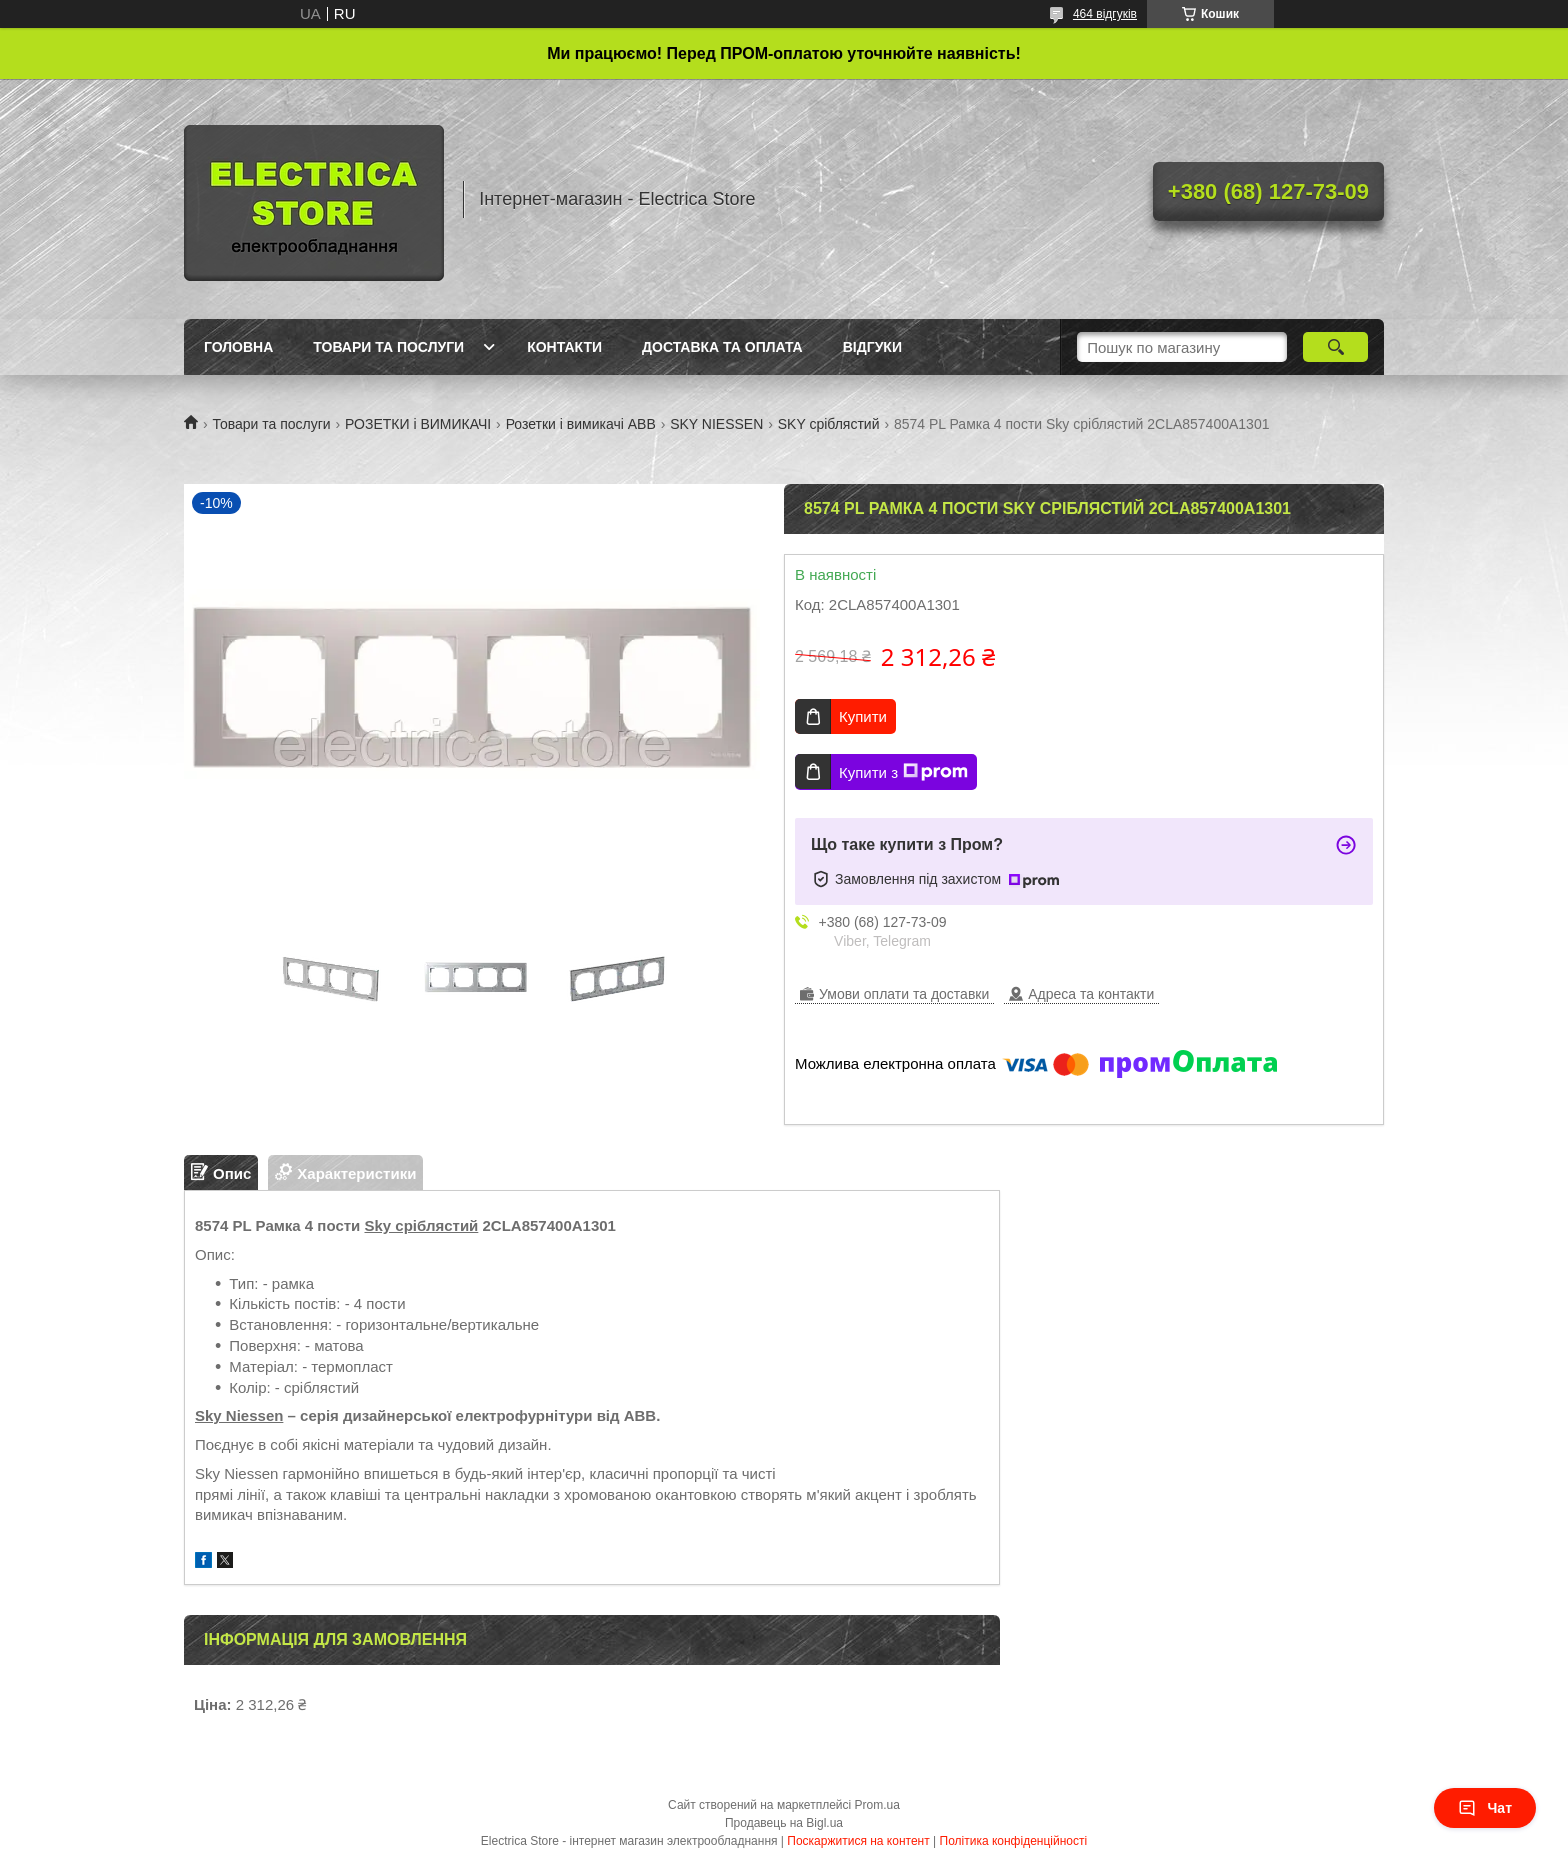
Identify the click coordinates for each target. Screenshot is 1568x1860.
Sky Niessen (239, 1415)
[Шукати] (1335, 347)
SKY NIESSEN (716, 424)
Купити (863, 716)
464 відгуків (1105, 14)
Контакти (564, 347)
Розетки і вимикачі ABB (581, 424)
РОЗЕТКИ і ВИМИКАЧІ (418, 424)
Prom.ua (877, 1805)
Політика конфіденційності (1014, 1841)
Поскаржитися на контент (858, 1841)
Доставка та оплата (722, 347)
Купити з (903, 772)
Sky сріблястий (421, 1225)
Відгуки (872, 347)
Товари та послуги (388, 347)
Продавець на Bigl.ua (784, 1823)
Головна (238, 347)
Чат (1485, 1808)
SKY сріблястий (829, 424)
